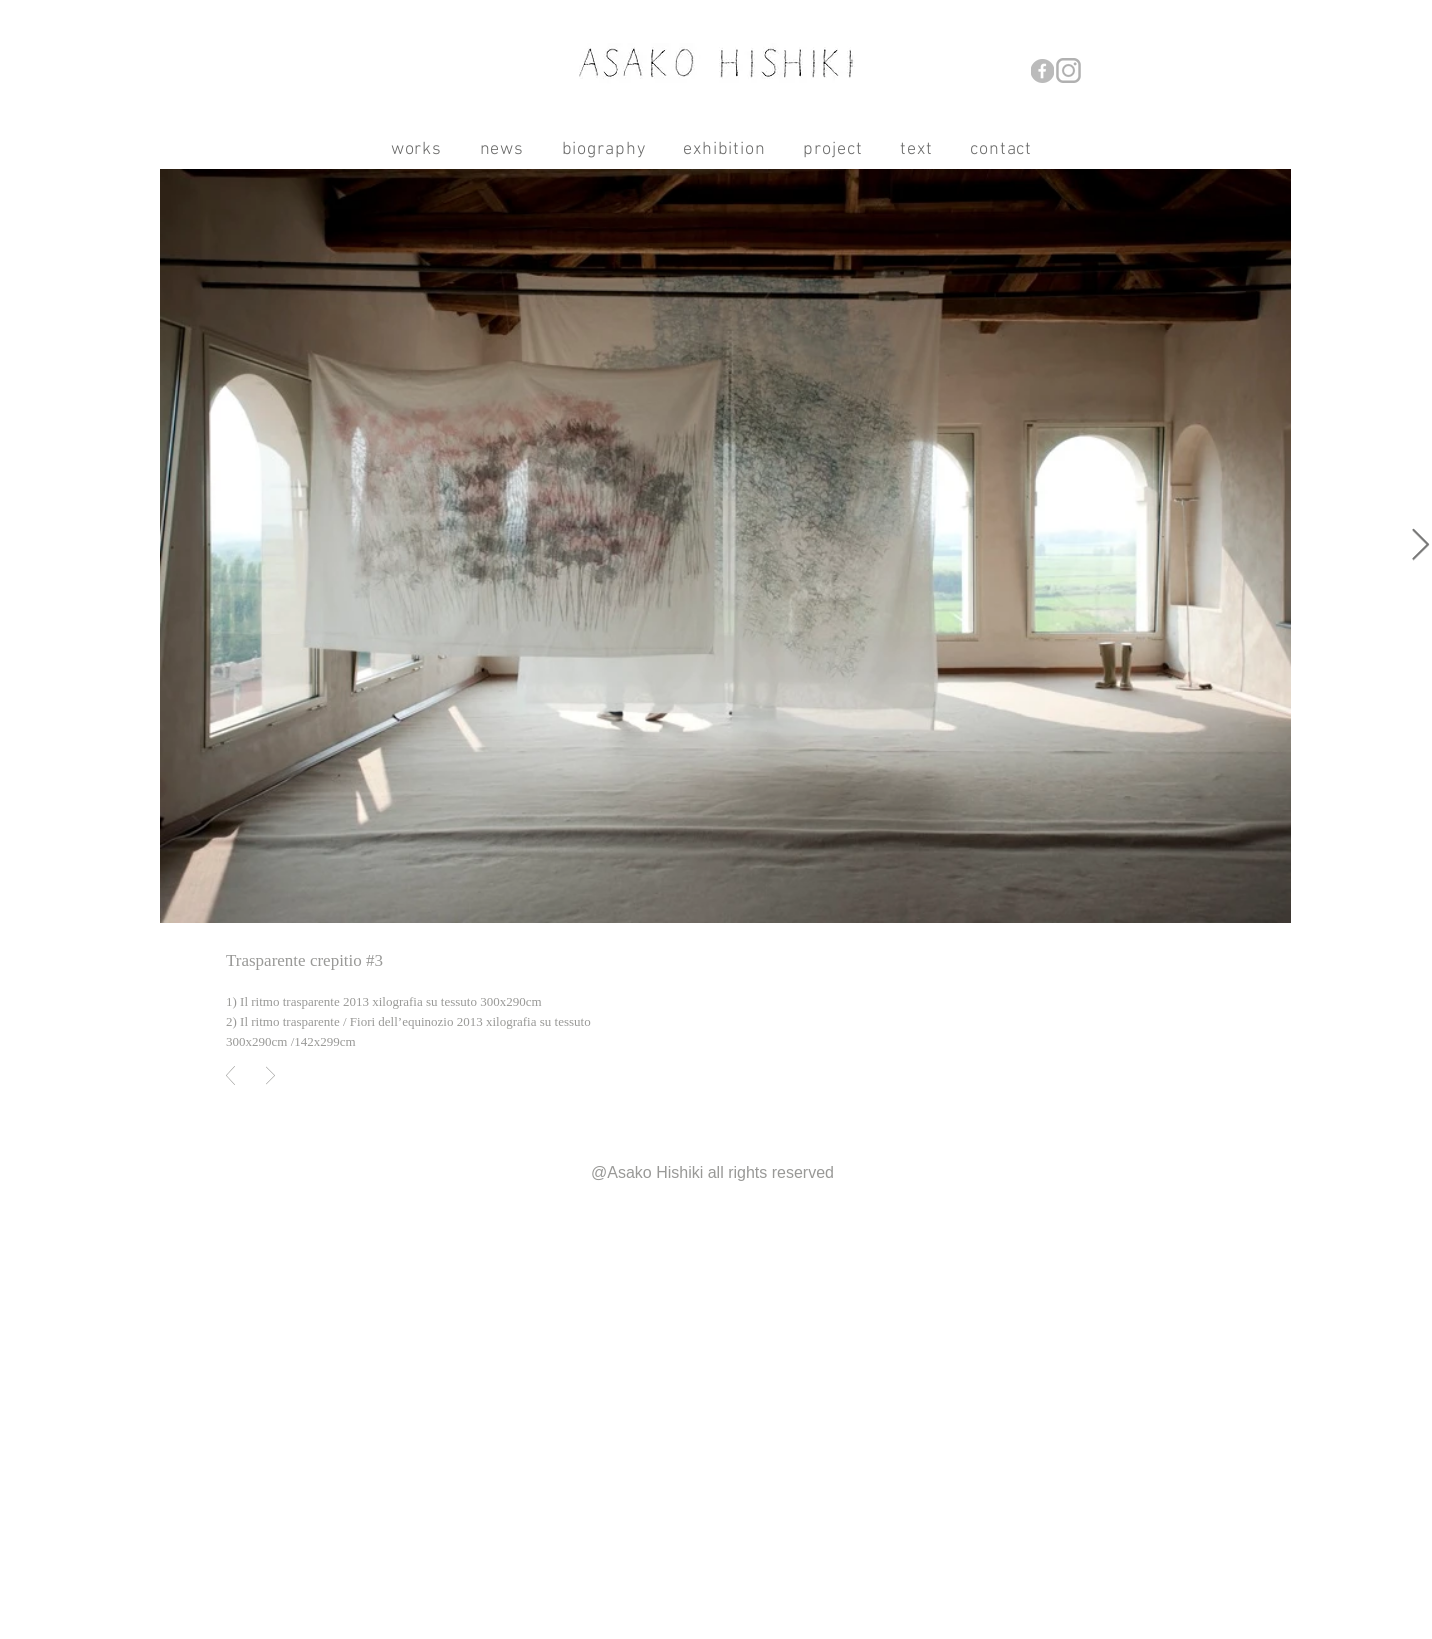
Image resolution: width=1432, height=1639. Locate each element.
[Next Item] (1420, 546)
